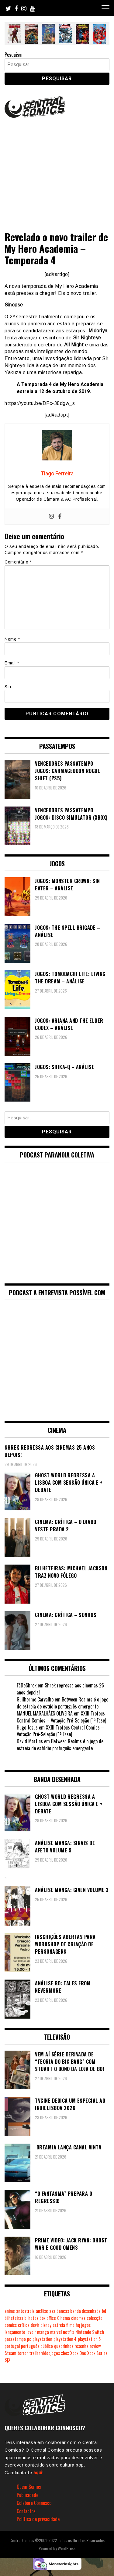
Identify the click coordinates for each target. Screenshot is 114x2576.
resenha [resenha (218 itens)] (81, 2346)
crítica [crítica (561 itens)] (23, 2325)
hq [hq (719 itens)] (78, 2325)
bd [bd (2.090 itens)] (104, 2311)
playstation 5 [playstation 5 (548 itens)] (89, 2339)
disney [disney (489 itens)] (45, 2325)
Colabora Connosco (34, 2502)
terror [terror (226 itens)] (22, 2353)
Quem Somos (29, 2486)
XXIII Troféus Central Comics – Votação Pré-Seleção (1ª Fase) (61, 1717)
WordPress (66, 2548)
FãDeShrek (26, 1685)
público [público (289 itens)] (46, 2346)
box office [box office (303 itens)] (48, 2318)
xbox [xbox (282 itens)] (65, 2353)
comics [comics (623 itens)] (11, 2325)
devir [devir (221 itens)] (35, 2325)
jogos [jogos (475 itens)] (86, 2325)
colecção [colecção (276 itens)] (94, 2318)
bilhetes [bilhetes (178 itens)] (31, 2318)
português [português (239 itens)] (30, 2346)
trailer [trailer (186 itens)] (34, 2353)
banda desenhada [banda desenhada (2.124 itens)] (85, 2311)
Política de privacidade (38, 2519)
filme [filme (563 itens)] (70, 2325)
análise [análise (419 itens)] (42, 2311)
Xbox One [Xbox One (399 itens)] (78, 2353)
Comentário (18, 562)
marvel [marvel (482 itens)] (56, 2332)
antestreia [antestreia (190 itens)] (25, 2311)
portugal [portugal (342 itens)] (12, 2346)
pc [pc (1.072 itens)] (29, 2339)
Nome (12, 639)
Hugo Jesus (27, 1727)
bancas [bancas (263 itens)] (63, 2311)
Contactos (26, 2511)
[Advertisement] (57, 172)
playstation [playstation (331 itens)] (42, 2339)
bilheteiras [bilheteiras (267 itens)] (14, 2318)
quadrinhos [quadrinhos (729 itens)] (63, 2346)
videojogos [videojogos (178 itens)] (50, 2353)
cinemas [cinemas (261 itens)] (78, 2318)
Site (8, 686)
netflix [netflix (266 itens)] (68, 2332)
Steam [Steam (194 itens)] (10, 2353)
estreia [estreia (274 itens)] (59, 2325)
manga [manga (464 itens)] (43, 2332)
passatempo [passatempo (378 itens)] (15, 2339)
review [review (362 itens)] (95, 2346)
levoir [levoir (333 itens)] (31, 2332)
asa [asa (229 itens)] (52, 2311)
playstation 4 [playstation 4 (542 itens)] (65, 2339)
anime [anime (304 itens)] (10, 2311)
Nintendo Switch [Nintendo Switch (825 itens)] (89, 2332)
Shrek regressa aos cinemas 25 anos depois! (60, 1689)
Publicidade (27, 2495)
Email (12, 662)
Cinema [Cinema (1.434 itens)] (63, 2318)
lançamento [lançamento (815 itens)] (15, 2332)
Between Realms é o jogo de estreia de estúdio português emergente (62, 1703)
